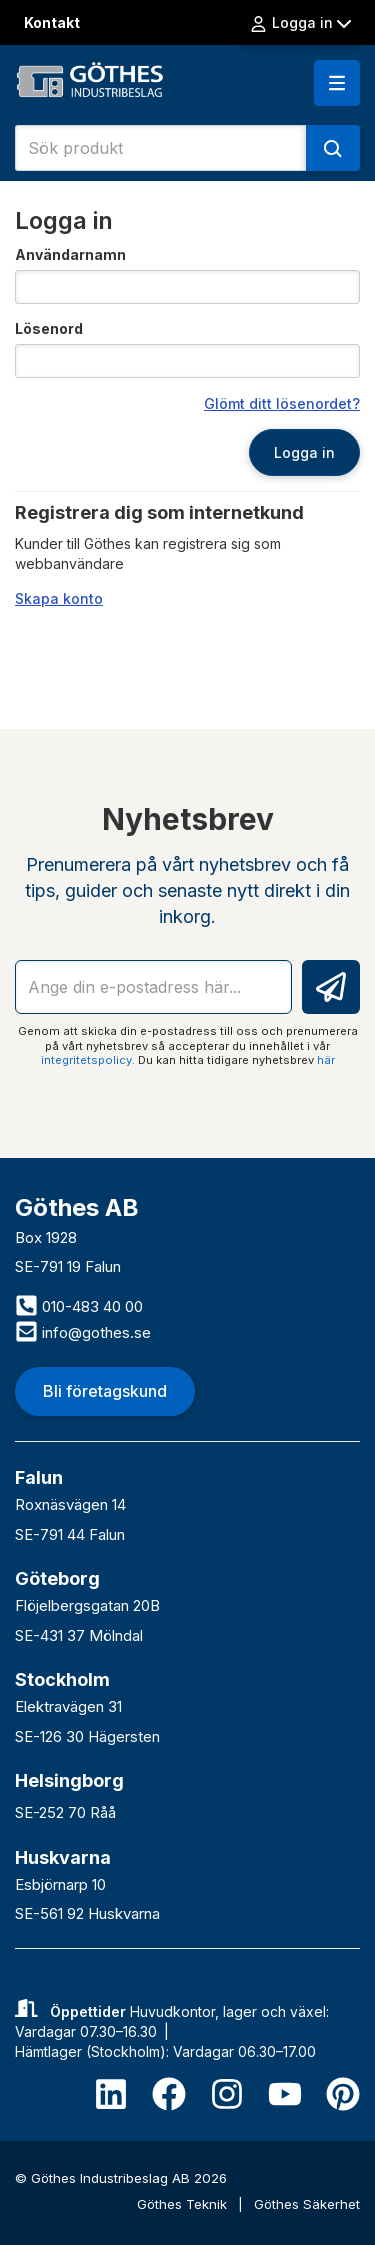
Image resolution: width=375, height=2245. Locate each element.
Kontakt (52, 22)
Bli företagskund (105, 1391)
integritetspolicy (86, 1060)
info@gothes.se (83, 1332)
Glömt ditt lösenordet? (282, 403)
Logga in (300, 23)
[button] (337, 83)
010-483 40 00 (79, 1306)
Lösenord (49, 328)
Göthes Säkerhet (307, 2204)
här (326, 1060)
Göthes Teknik (184, 2204)
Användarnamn (70, 254)
